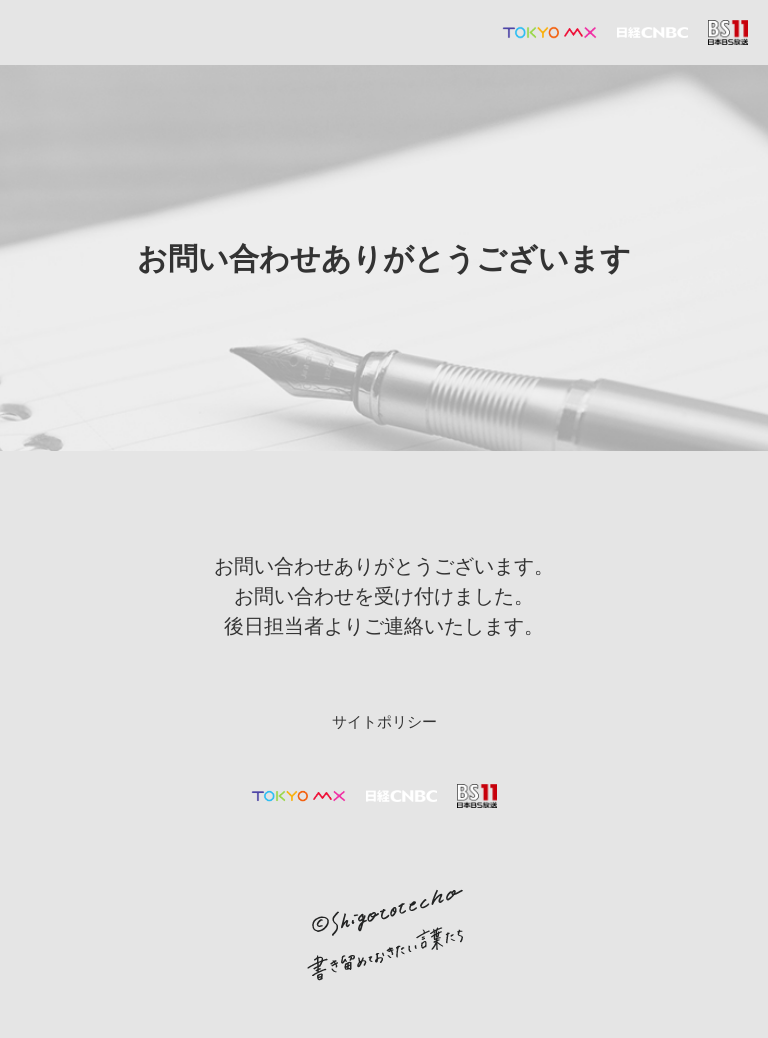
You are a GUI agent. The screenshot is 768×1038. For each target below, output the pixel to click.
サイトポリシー (384, 722)
